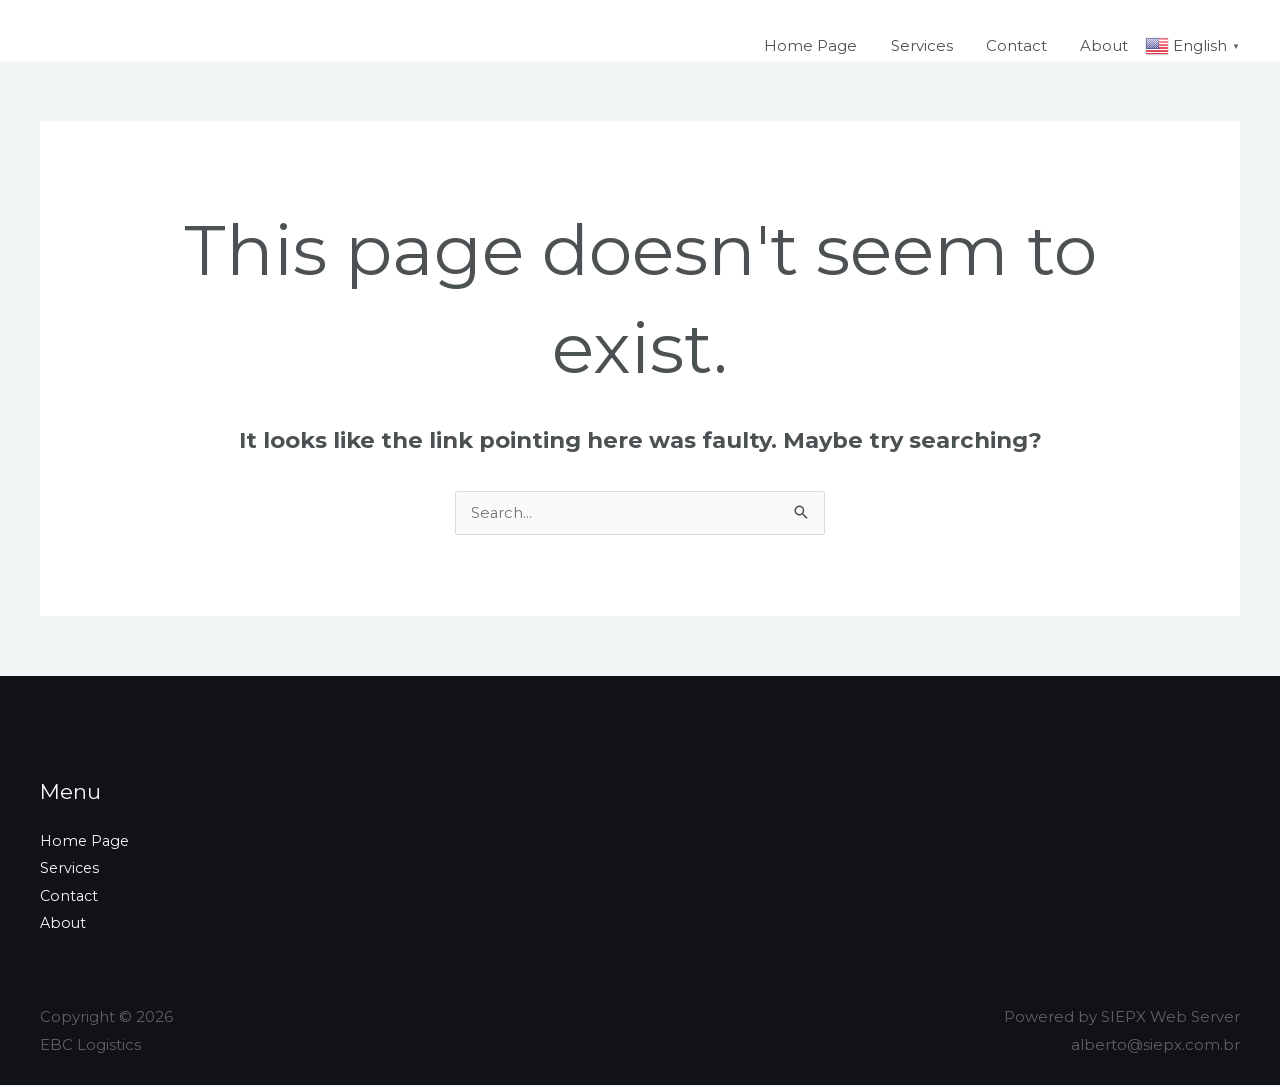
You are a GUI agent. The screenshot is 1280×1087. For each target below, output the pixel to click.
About (1106, 45)
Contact (1021, 45)
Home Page (822, 45)
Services (930, 45)
